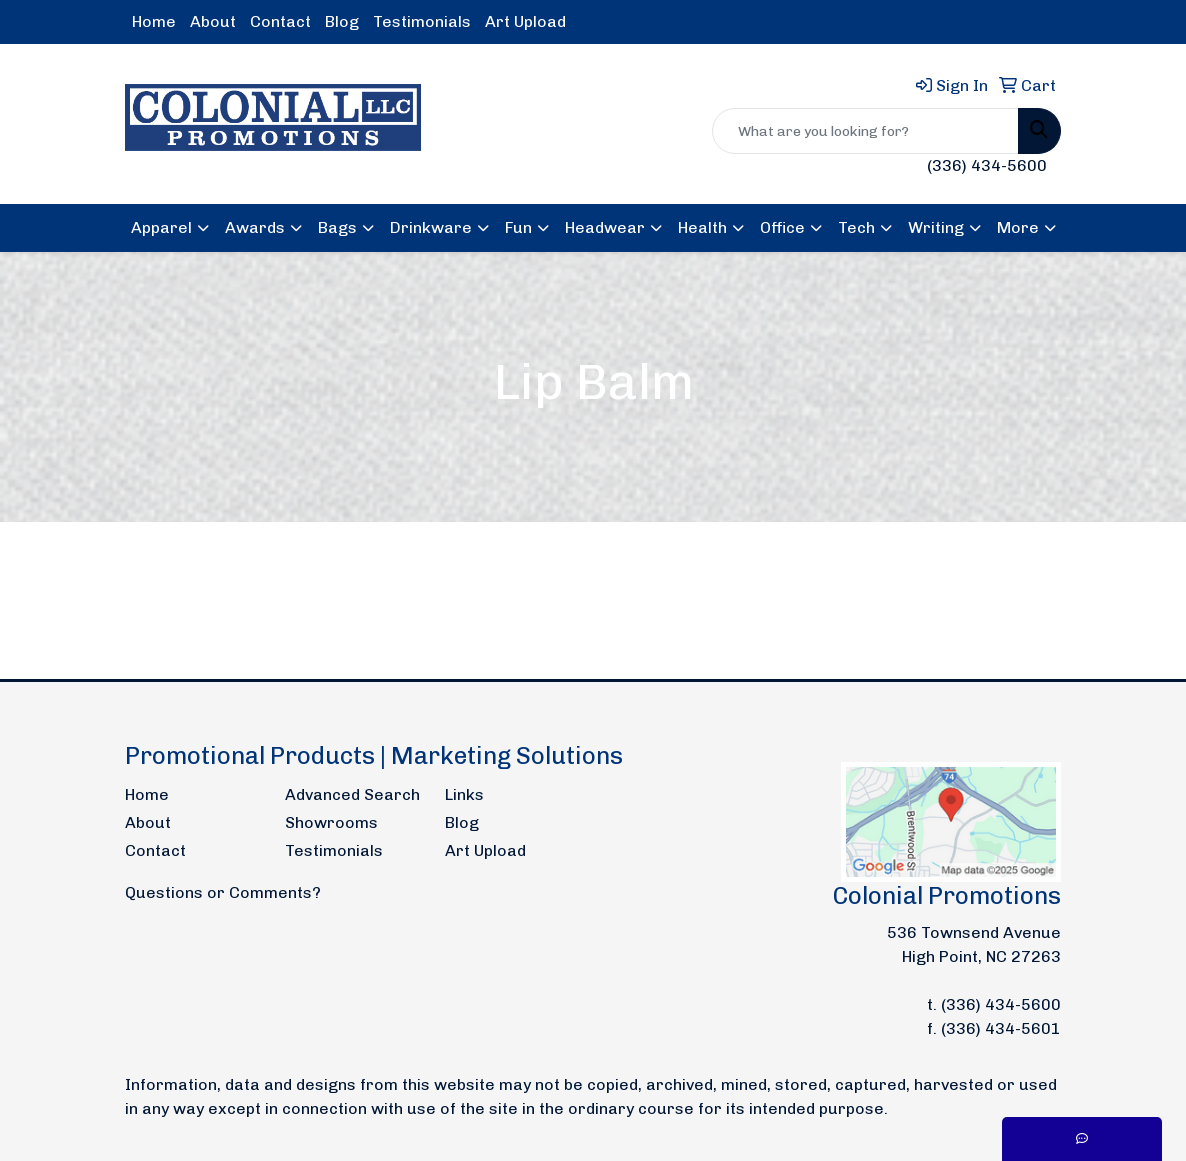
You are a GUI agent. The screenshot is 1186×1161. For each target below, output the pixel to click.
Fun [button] (518, 227)
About (213, 21)
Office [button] (782, 227)
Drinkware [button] (431, 227)
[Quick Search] (865, 131)
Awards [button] (255, 227)
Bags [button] (337, 227)
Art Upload (525, 21)
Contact (280, 21)
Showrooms (331, 822)
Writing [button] (936, 227)
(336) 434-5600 (987, 165)
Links (464, 794)
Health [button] (702, 227)
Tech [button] (856, 227)
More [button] (1018, 227)
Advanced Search (352, 794)
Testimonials (422, 21)
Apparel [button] (161, 227)
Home (154, 21)
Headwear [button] (605, 227)
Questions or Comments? (223, 892)
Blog (342, 21)
